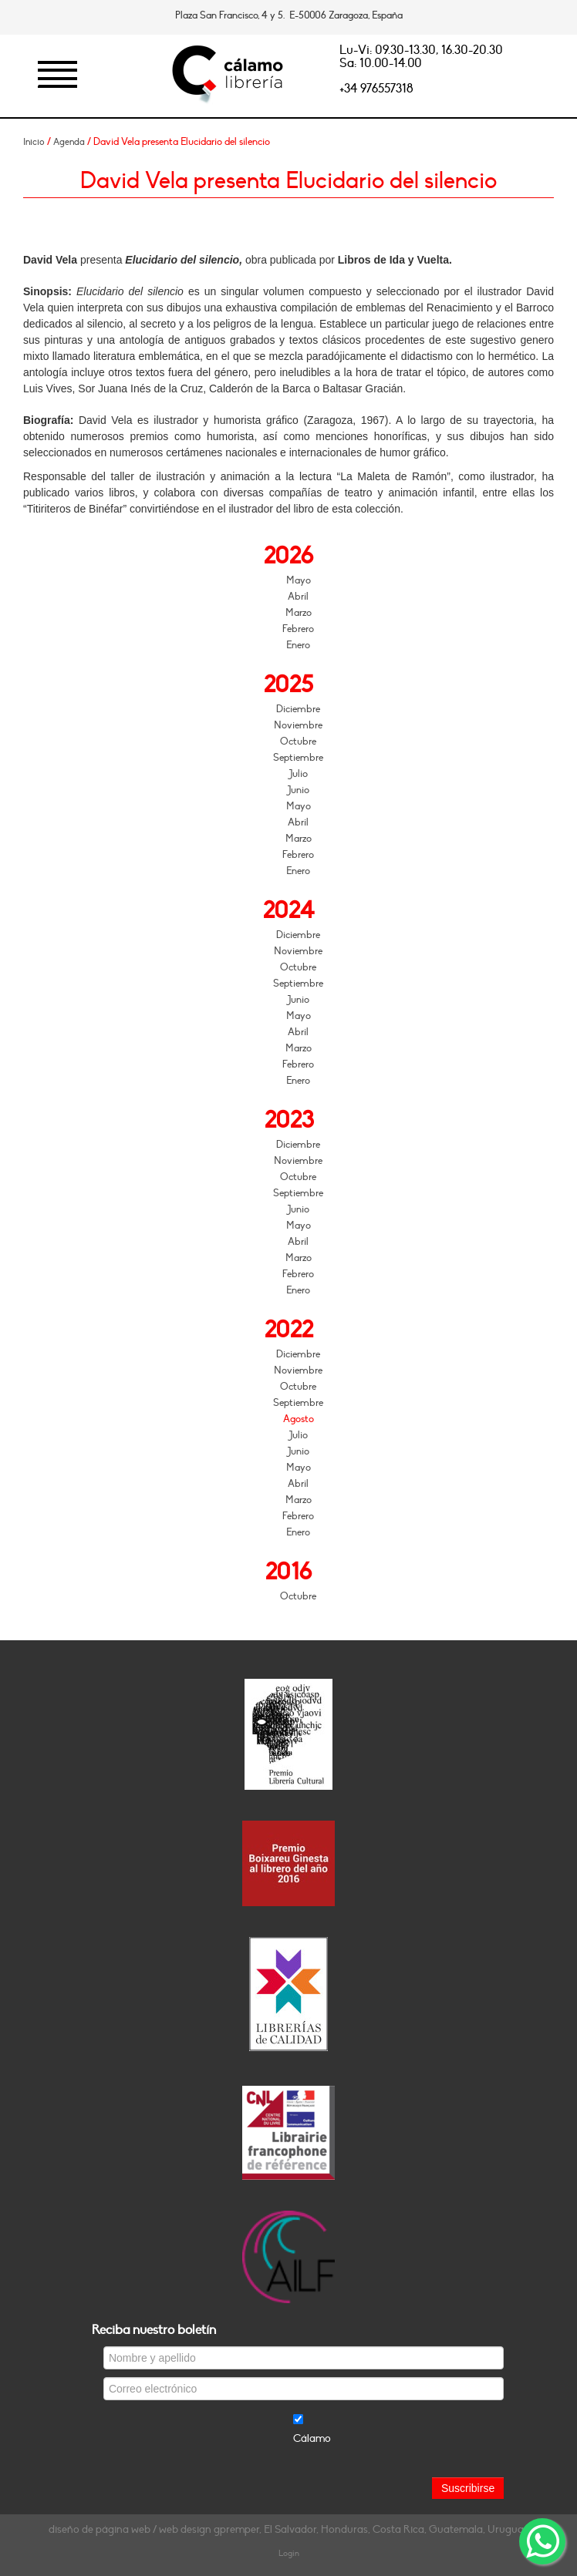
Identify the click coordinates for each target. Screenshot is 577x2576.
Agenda (69, 141)
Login (288, 2553)
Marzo (298, 613)
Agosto (298, 1419)
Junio (298, 790)
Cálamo (312, 2438)
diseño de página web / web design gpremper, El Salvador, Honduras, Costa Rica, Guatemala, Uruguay (289, 2529)
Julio (298, 774)
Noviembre (298, 725)
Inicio (34, 141)
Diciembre (298, 709)
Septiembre (298, 758)
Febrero (298, 629)
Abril (298, 596)
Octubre (298, 741)
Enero (298, 645)
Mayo (298, 580)
